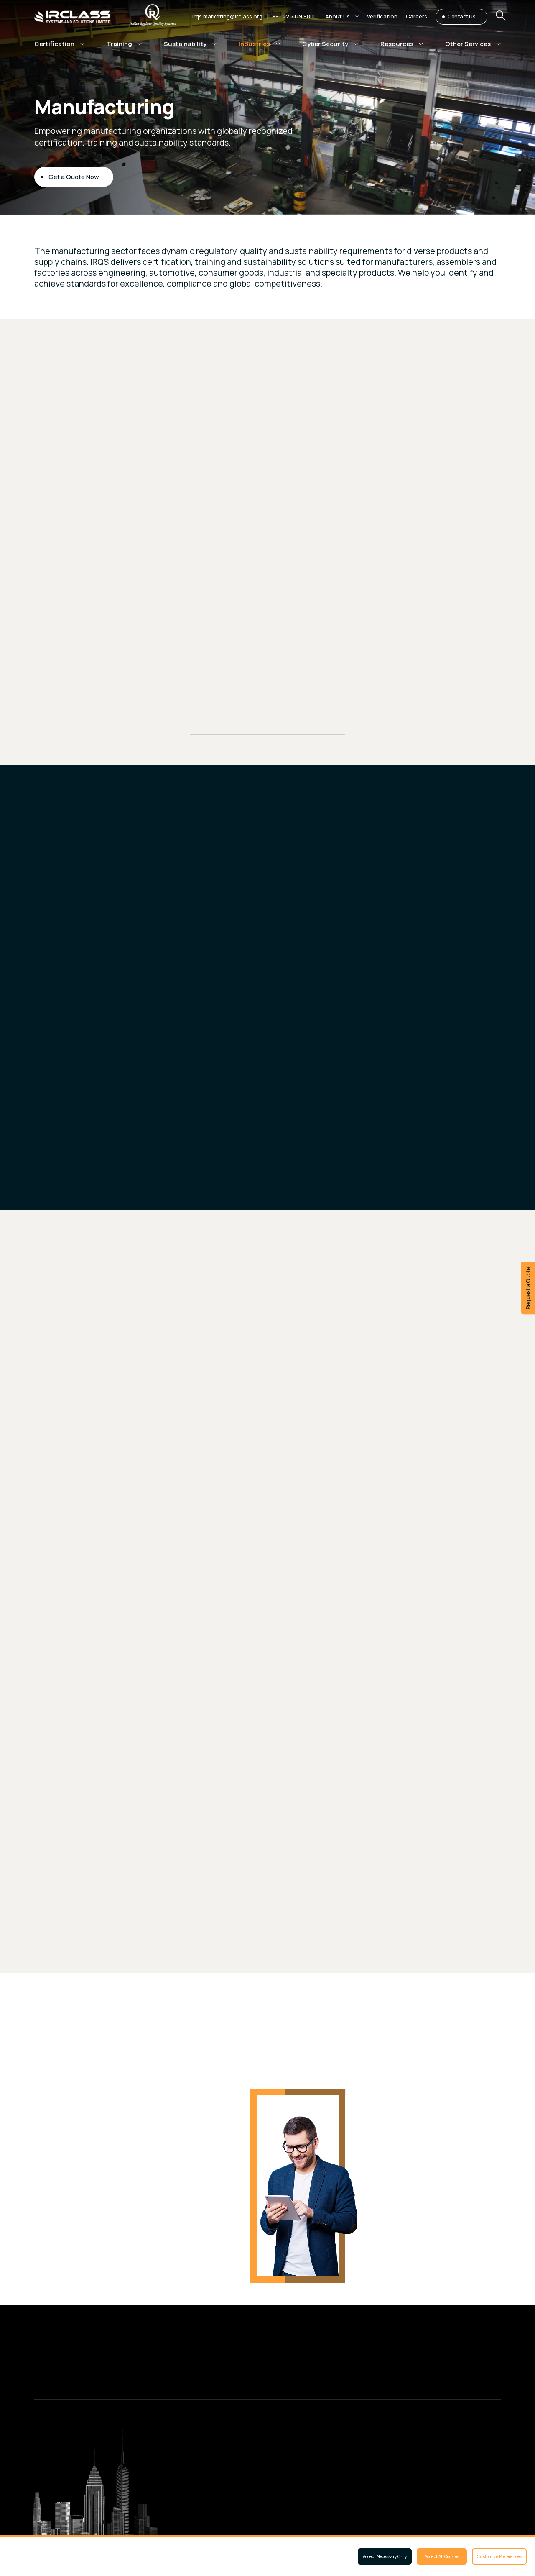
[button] (342, 16)
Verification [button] (382, 16)
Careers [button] (416, 16)
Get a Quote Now (73, 178)
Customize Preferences (499, 2556)
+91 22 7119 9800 (295, 16)
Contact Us (461, 16)
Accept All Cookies (442, 2556)
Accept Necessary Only (385, 2556)
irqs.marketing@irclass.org (227, 16)
